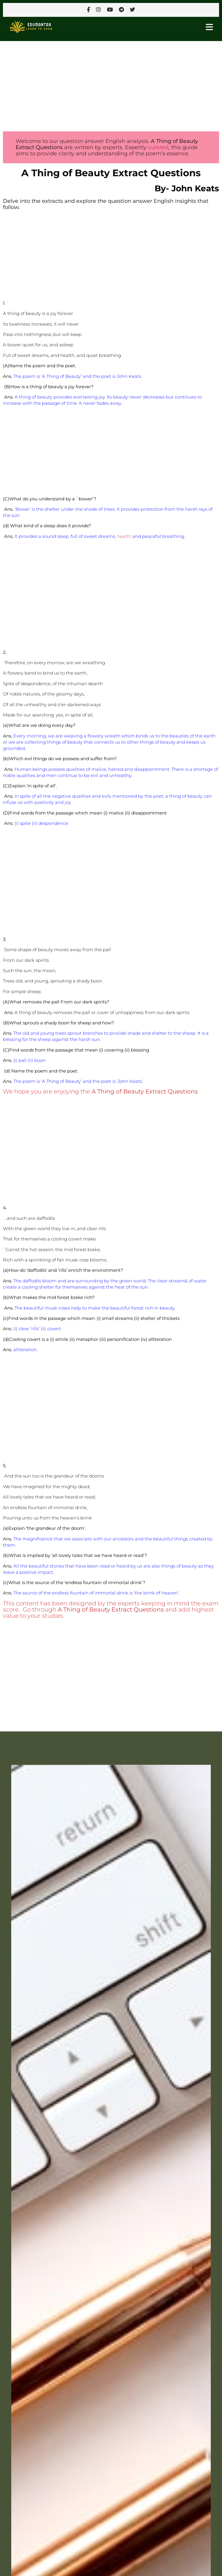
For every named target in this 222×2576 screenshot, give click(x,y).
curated (158, 147)
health (124, 536)
